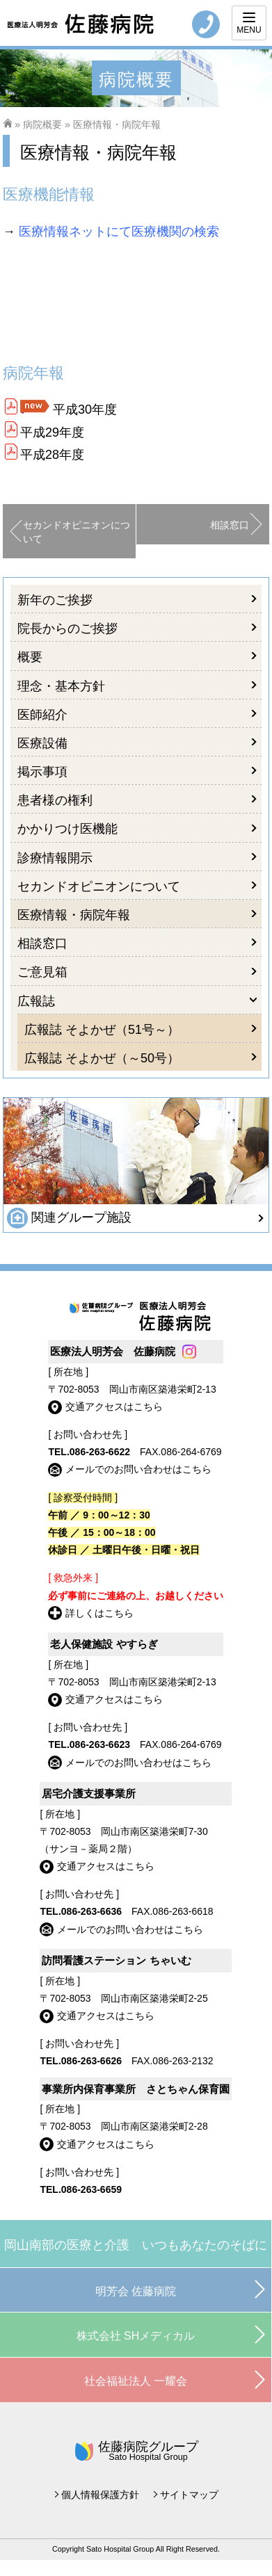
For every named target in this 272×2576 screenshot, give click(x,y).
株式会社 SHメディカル (136, 2336)
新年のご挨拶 (55, 600)
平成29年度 (52, 432)
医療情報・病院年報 (73, 915)
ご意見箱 (42, 972)
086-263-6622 (100, 1451)
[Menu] (249, 23)
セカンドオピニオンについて (76, 531)
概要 (29, 657)
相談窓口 (229, 524)
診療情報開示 (55, 858)
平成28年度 (52, 455)
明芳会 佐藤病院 (135, 2291)
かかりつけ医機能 (67, 829)
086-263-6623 (100, 1744)
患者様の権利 (55, 800)
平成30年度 (85, 409)
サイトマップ (189, 2494)
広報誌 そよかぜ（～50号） (101, 1058)
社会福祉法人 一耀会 (135, 2381)
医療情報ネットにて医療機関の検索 (119, 231)
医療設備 (42, 743)
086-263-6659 (91, 2189)
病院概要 (42, 124)
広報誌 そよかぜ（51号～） (101, 1030)
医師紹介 (42, 715)
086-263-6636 (91, 1911)
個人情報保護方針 (100, 2494)
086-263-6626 (91, 2060)
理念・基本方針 (61, 686)
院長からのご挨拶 (67, 628)
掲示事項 (42, 772)
